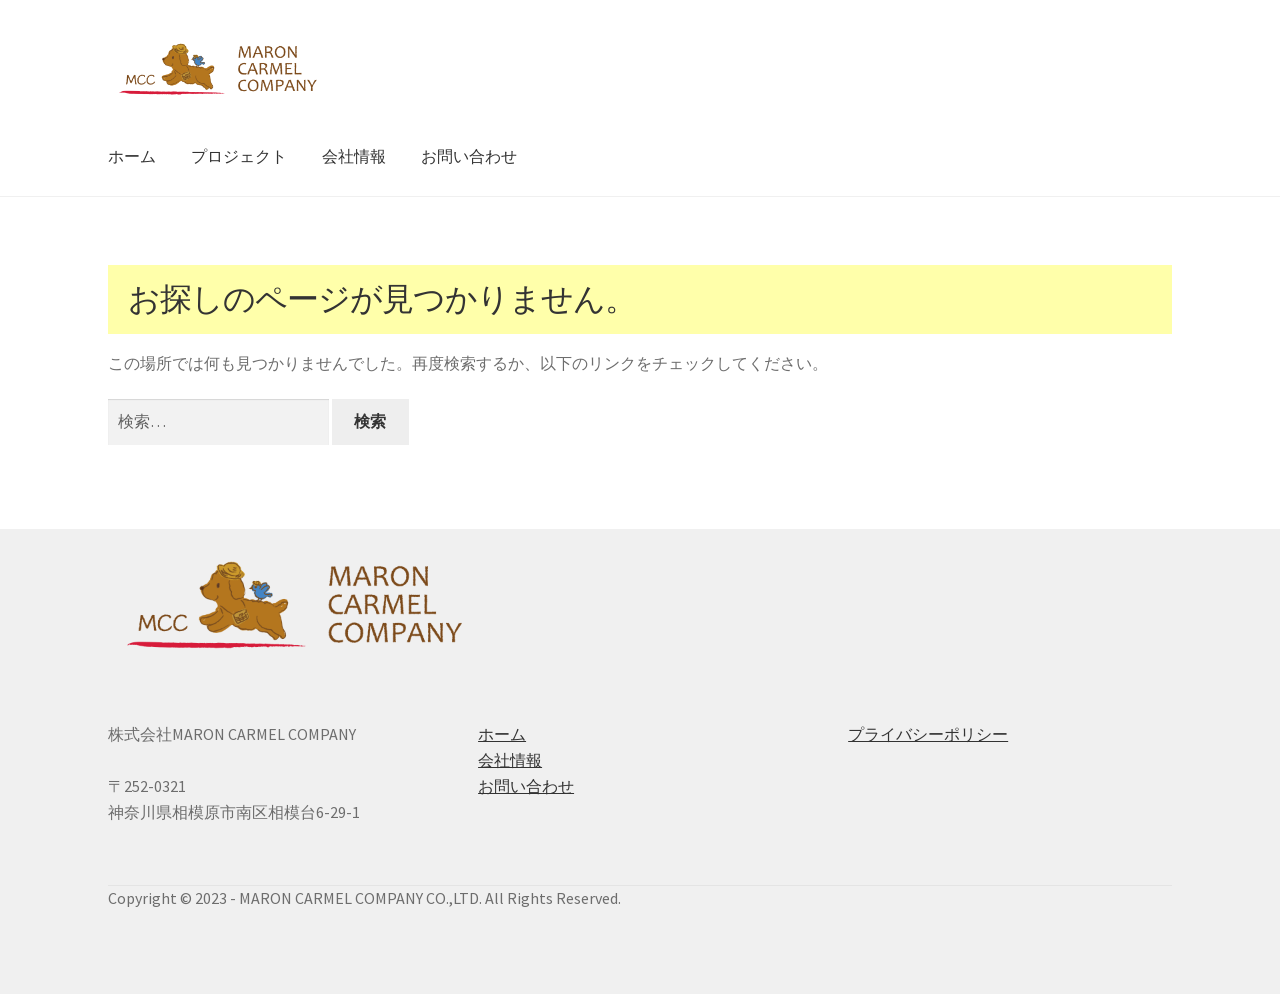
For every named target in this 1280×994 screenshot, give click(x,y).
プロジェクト (239, 156)
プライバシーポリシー (928, 734)
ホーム (132, 156)
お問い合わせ (469, 156)
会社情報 (354, 156)
